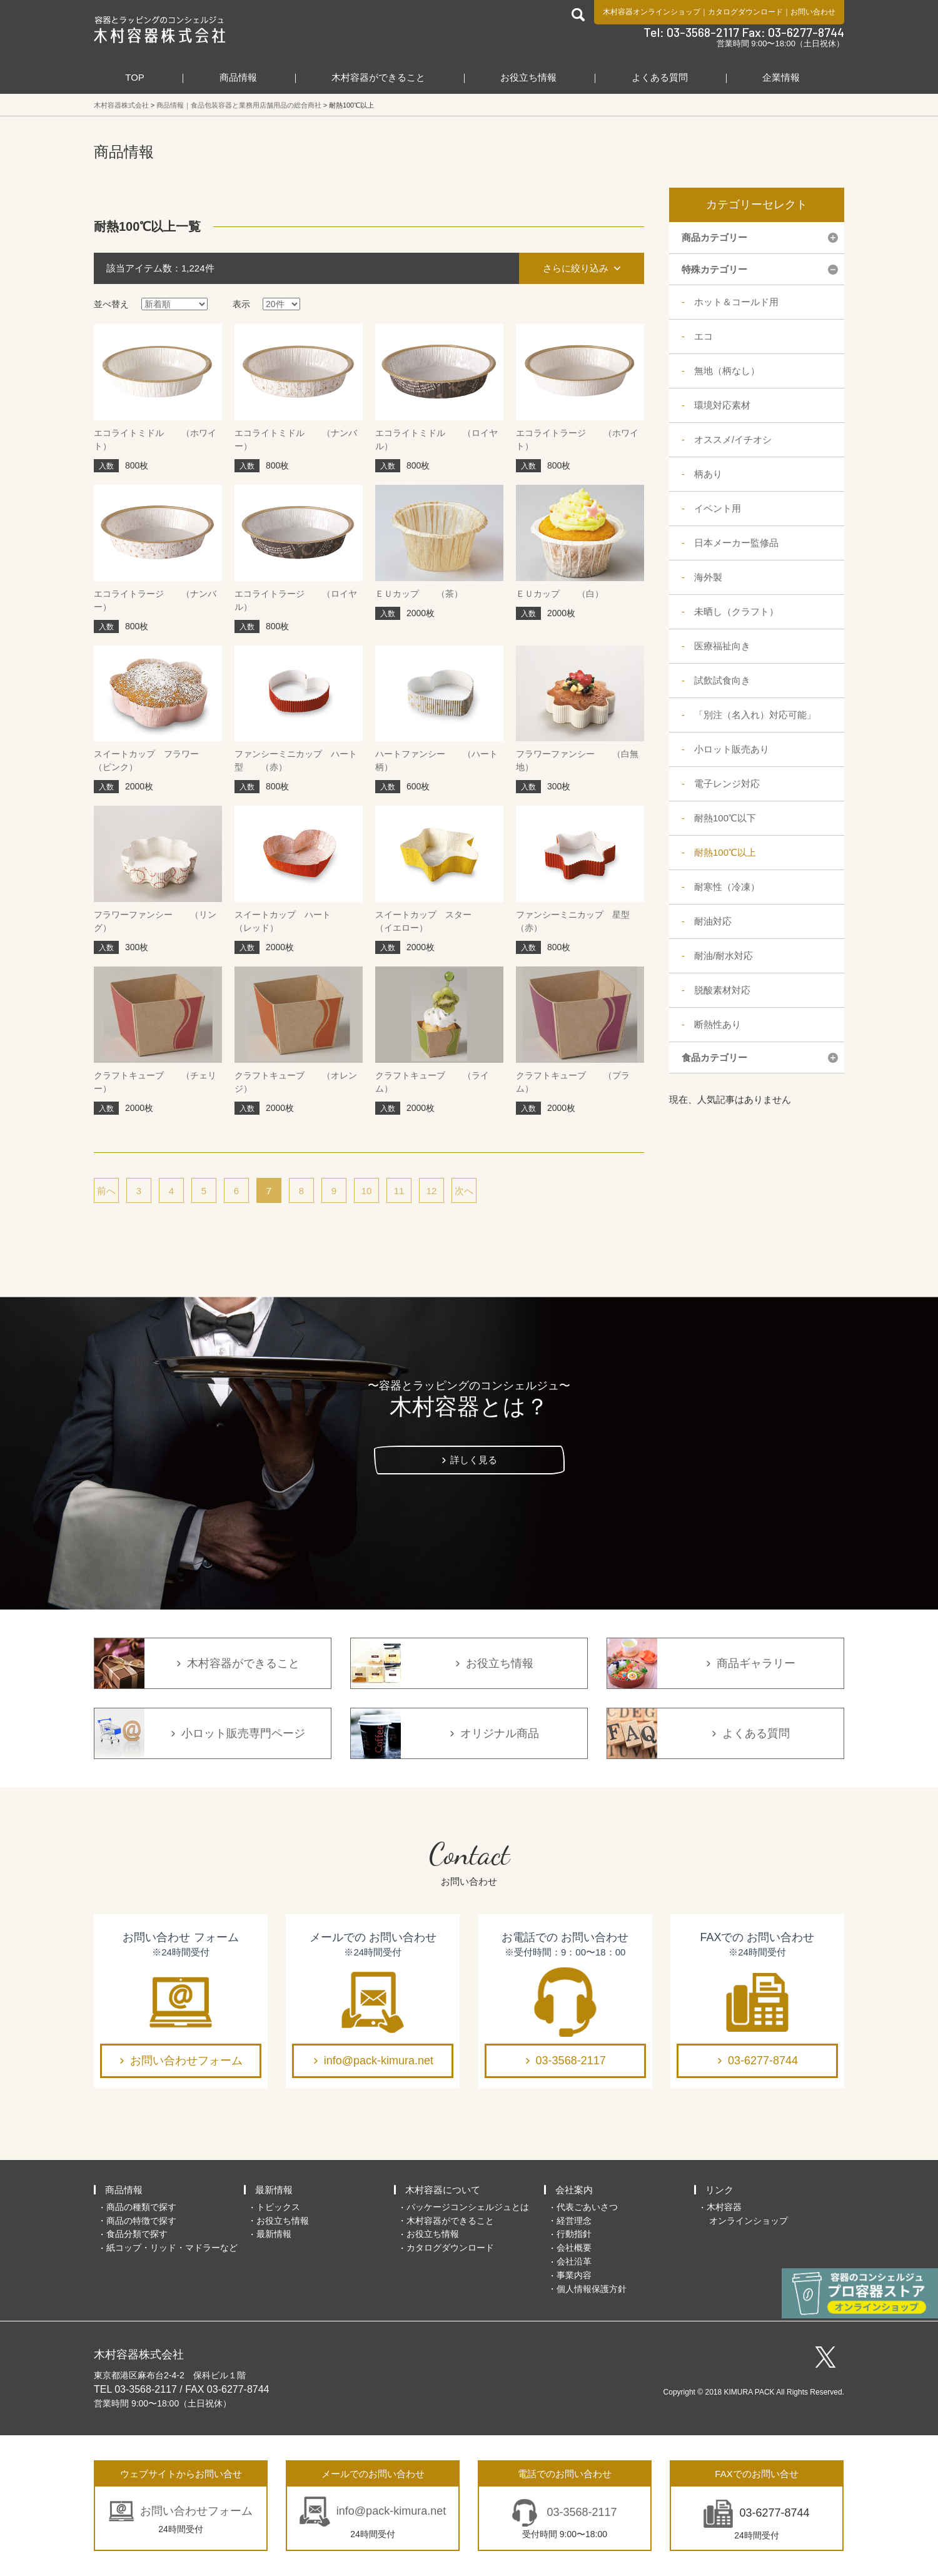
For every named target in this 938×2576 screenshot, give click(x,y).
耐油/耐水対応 (723, 955)
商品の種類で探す (141, 2207)
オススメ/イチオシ (733, 439)
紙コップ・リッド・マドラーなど (172, 2248)
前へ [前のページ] (106, 1190)
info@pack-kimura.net (378, 2060)
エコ (703, 336)
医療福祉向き (722, 646)
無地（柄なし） (727, 370)
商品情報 (238, 77)
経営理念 (574, 2221)
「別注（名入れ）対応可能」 (755, 714)
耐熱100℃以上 (725, 852)
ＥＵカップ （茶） (419, 594)
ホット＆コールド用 (736, 302)
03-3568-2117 (571, 2060)
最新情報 (274, 2189)
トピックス (278, 2207)
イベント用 (717, 508)
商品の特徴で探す (141, 2221)
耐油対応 (713, 921)
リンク (719, 2189)
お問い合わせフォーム (186, 2060)
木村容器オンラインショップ (651, 12)
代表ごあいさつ (587, 2207)
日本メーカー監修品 (736, 542)
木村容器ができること (378, 77)
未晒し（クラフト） (736, 611)
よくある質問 (660, 77)
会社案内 (574, 2189)
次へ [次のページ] (464, 1190)
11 (399, 1190)
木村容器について (442, 2189)
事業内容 (574, 2275)
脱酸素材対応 (722, 990)
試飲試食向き (722, 680)
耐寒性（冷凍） (727, 886)
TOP (134, 77)
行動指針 (574, 2234)
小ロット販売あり (731, 749)
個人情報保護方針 (592, 2289)
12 (431, 1190)
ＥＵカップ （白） (559, 594)
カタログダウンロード (745, 12)
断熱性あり (717, 1024)
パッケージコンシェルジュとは (467, 2207)
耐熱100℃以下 (725, 818)
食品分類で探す (137, 2234)
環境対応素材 (722, 405)
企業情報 (781, 77)
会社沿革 (574, 2261)
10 (366, 1190)
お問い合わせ (812, 12)
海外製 (708, 577)
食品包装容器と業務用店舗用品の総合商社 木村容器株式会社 (160, 29)
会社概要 (574, 2248)
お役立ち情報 (528, 77)
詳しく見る (473, 1459)
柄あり (708, 474)
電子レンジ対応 (727, 783)
